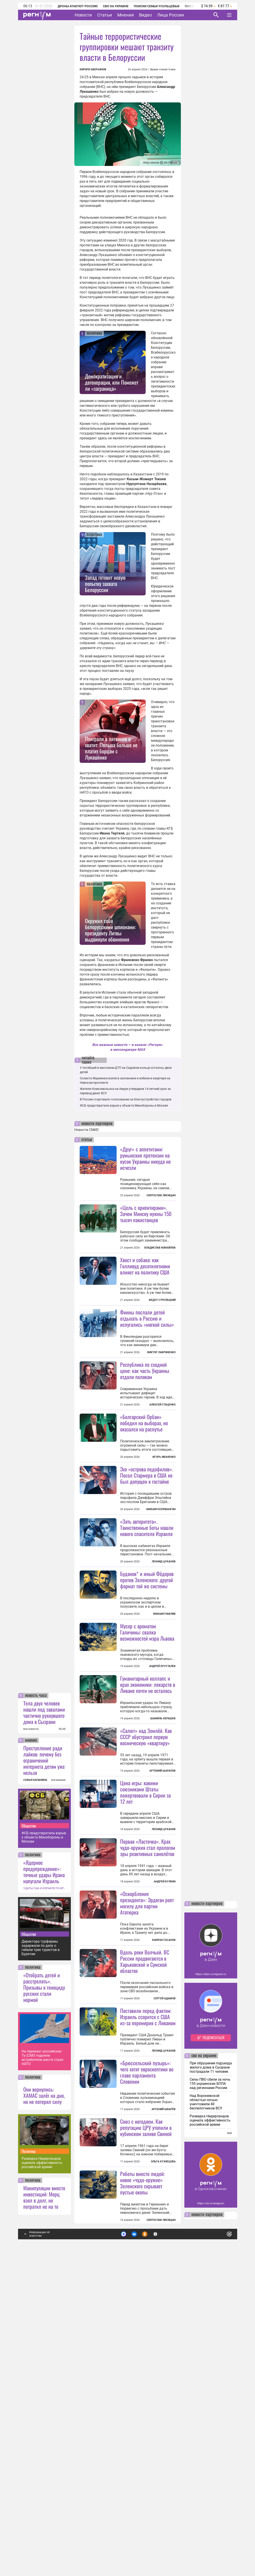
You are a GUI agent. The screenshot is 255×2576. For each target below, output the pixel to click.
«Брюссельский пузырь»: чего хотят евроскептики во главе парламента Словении (146, 2329)
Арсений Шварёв (164, 2366)
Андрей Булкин (165, 2087)
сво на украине (203, 2364)
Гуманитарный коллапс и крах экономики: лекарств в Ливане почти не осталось (147, 1838)
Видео (145, 15)
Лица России (170, 15)
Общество (29, 2134)
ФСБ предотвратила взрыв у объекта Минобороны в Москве (44, 2146)
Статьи (104, 15)
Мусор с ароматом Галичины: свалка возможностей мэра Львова (147, 1786)
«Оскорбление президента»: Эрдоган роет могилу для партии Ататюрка (147, 2108)
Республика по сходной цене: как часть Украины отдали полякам (144, 1422)
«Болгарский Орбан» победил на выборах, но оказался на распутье (144, 1474)
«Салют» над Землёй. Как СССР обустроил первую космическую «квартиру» (146, 1891)
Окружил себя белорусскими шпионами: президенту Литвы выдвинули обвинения (110, 930)
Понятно (220, 2542)
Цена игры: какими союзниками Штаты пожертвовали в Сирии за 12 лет (145, 1997)
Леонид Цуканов (164, 1664)
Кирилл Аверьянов (93, 69)
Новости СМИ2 (86, 1130)
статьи (86, 1139)
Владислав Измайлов (160, 1247)
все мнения (58, 2088)
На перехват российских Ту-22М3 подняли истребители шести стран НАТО (42, 2366)
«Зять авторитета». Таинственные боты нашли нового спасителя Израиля (146, 1630)
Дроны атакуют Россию (78, 6)
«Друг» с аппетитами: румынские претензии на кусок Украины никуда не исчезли (145, 1158)
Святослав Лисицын (161, 1195)
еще (229, 2441)
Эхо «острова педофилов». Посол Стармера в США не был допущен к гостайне (146, 1578)
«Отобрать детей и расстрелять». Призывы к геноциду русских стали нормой (44, 2295)
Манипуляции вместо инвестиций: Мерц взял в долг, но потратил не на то (44, 2505)
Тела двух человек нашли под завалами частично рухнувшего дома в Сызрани (44, 2021)
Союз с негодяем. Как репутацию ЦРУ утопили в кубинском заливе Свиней (146, 2436)
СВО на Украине (115, 6)
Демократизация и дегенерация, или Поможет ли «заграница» (111, 382)
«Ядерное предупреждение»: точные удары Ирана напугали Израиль (44, 2180)
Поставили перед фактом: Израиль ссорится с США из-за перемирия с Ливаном (148, 2274)
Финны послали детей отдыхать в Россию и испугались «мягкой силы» (147, 1369)
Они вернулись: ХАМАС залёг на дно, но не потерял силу (44, 2404)
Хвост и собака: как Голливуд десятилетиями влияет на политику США (145, 1266)
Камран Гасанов (164, 2145)
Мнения (125, 15)
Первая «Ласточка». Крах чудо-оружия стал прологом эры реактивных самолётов (147, 2053)
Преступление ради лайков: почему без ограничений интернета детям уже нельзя (44, 2068)
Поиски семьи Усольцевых (157, 6)
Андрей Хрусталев (162, 1820)
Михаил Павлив (164, 1716)
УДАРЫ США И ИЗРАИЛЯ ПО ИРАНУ (44, 2196)
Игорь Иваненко (164, 1508)
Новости (83, 15)
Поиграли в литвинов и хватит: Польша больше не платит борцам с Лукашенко (111, 748)
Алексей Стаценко (162, 1456)
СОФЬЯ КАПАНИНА (35, 2088)
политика (32, 2163)
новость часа (36, 2004)
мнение (31, 2049)
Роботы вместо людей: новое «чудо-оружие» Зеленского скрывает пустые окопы (142, 2491)
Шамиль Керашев (163, 1872)
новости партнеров (96, 1123)
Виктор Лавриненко (161, 1403)
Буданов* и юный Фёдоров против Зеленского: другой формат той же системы (147, 1682)
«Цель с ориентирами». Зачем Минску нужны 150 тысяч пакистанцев (145, 1213)
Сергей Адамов (165, 2255)
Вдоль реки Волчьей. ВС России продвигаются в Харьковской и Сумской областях (144, 2218)
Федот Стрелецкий (162, 1300)
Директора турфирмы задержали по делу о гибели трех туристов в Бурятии (41, 2256)
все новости (31, 2037)
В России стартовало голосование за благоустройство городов (125, 1099)
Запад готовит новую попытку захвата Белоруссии (105, 583)
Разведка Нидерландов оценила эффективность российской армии (42, 2471)
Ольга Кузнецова (163, 2470)
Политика (29, 2459)
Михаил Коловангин (161, 1612)
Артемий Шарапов (162, 1925)
